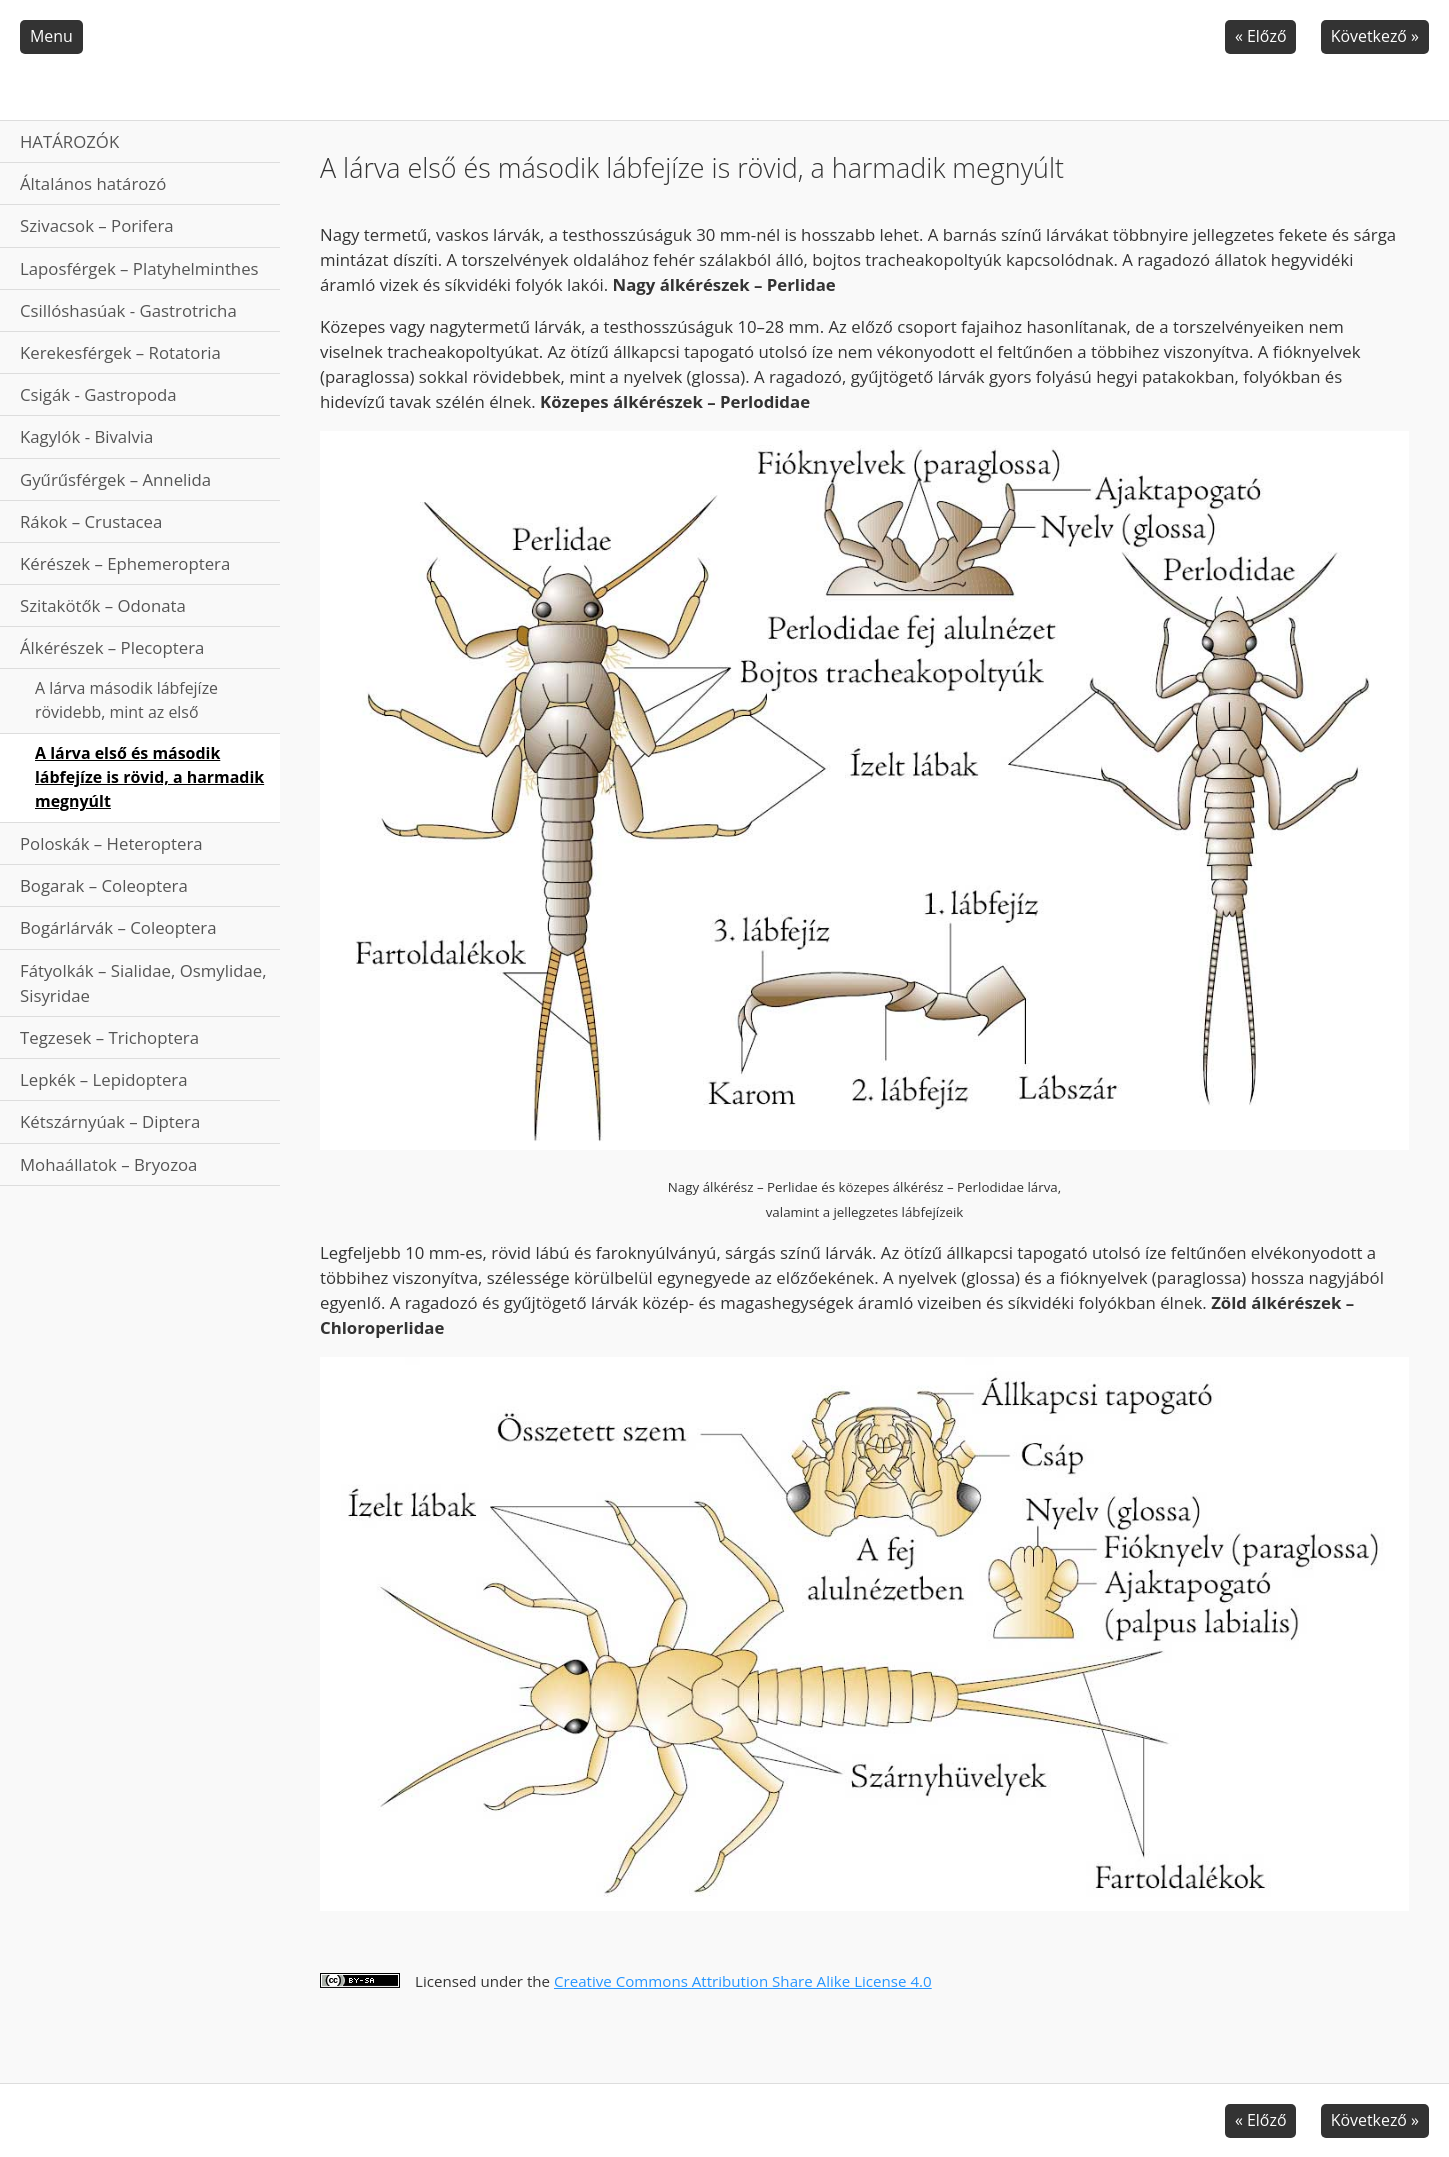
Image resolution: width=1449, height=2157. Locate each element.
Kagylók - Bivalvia (86, 436)
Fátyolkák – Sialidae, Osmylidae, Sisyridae (143, 983)
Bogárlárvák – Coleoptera (118, 927)
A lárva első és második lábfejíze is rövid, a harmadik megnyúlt (149, 777)
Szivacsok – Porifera (97, 225)
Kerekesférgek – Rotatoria (120, 352)
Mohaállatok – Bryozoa (108, 1164)
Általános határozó (93, 183)
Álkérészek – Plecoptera (112, 647)
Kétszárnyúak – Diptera (110, 1121)
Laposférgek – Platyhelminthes (139, 268)
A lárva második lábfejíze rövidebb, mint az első (126, 700)
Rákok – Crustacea (91, 521)
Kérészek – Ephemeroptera (125, 563)
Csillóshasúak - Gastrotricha (128, 310)
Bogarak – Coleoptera (104, 885)
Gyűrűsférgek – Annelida (115, 479)
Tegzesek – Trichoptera (109, 1037)
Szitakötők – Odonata (103, 605)
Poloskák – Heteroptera (111, 843)
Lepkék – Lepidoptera (104, 1079)
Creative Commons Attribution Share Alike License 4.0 (743, 1981)
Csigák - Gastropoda (98, 394)
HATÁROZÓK (69, 141)
